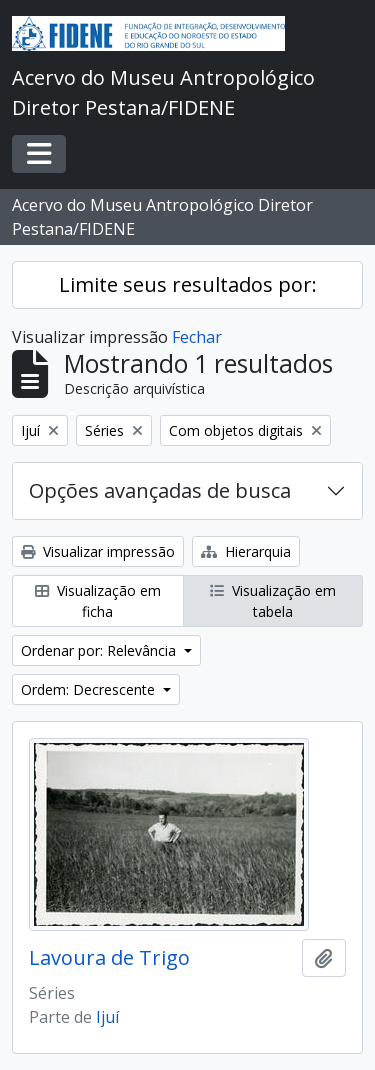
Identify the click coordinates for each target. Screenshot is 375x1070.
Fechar (197, 337)
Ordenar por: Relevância (100, 650)
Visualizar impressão (98, 551)
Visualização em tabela (273, 601)
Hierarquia (246, 551)
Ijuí (107, 1017)
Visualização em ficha (98, 601)
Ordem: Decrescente (90, 689)
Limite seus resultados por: (188, 284)
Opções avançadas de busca (160, 490)
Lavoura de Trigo (109, 958)
